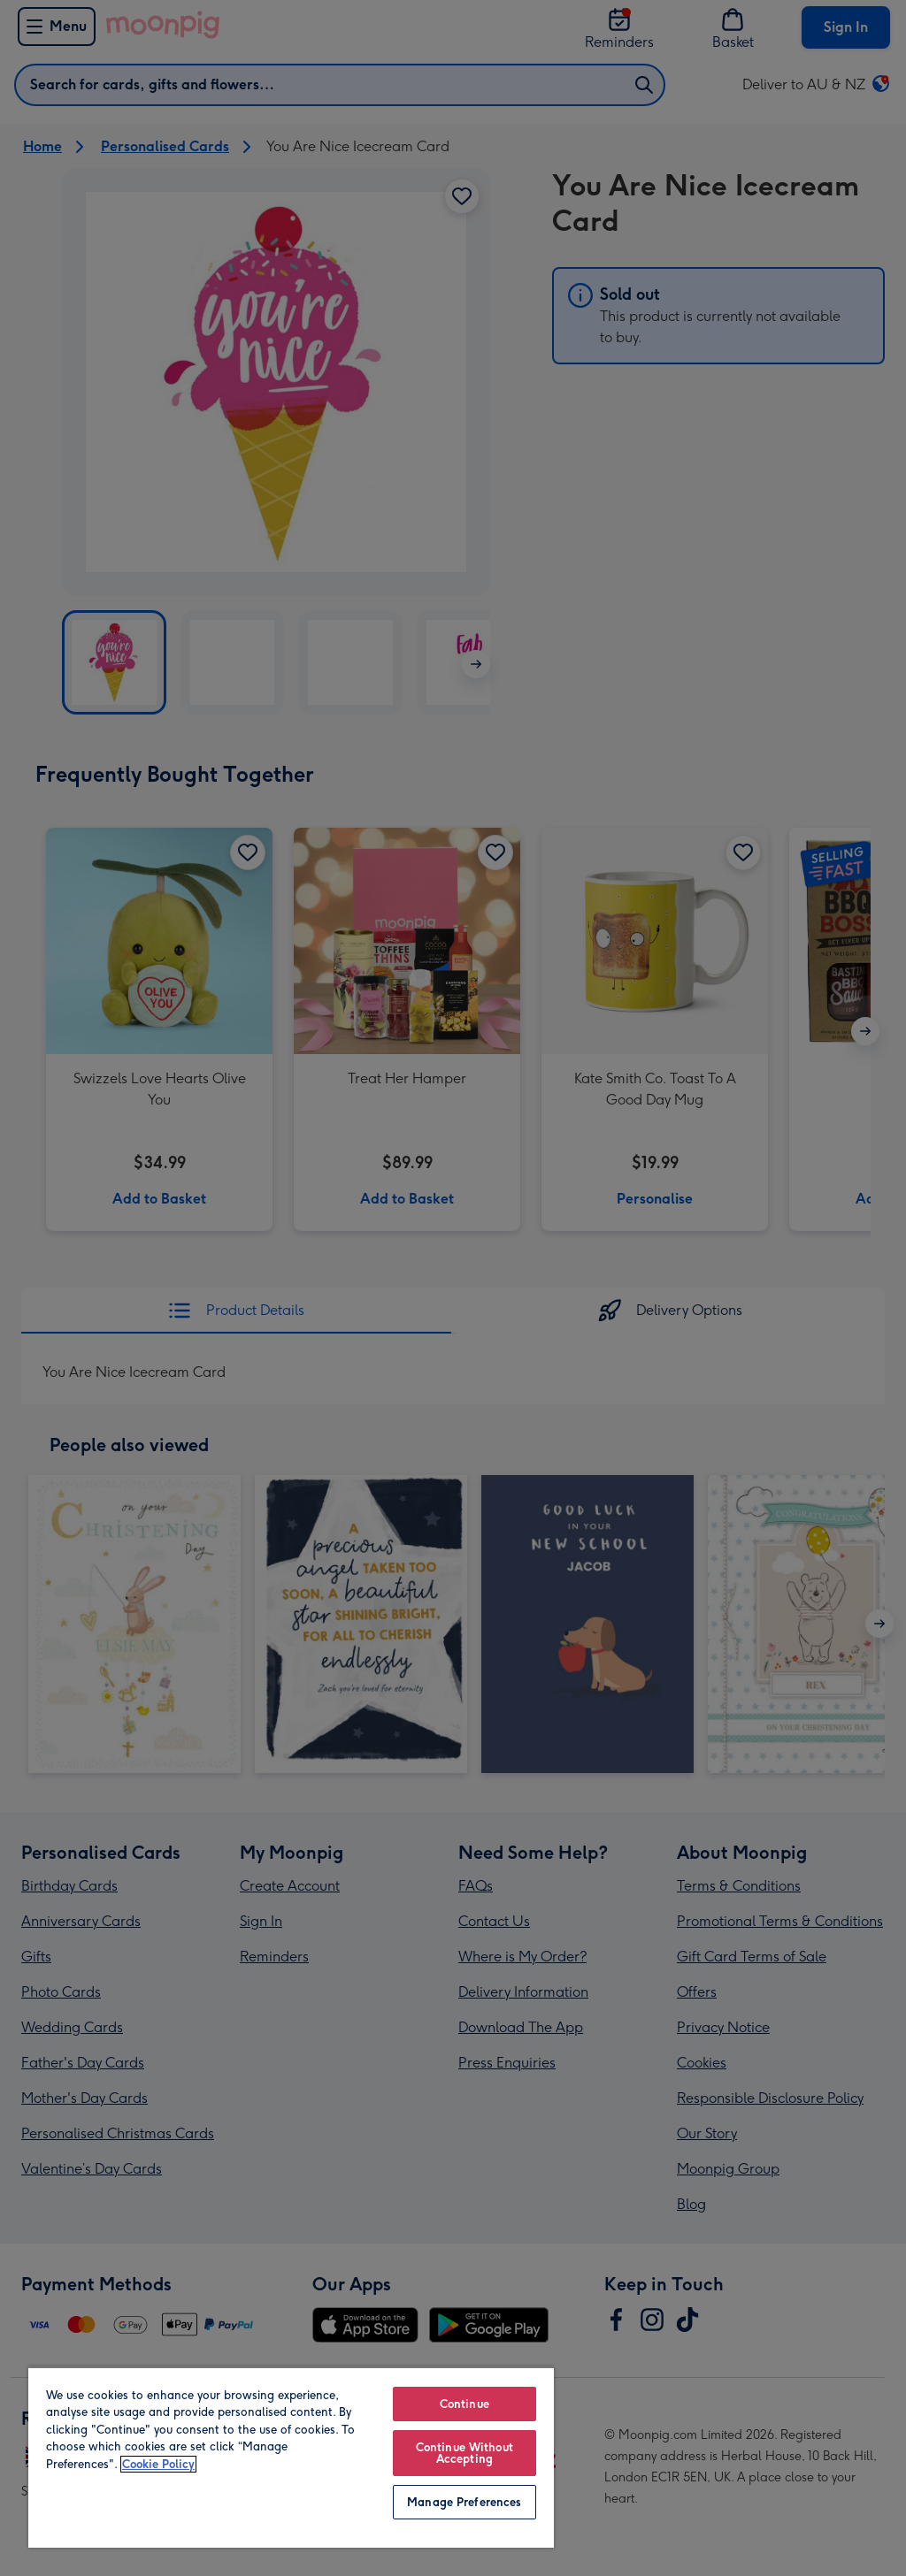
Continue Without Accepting (464, 2453)
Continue (464, 2404)
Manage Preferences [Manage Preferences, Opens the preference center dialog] (464, 2502)
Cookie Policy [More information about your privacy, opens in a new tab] (158, 2464)
